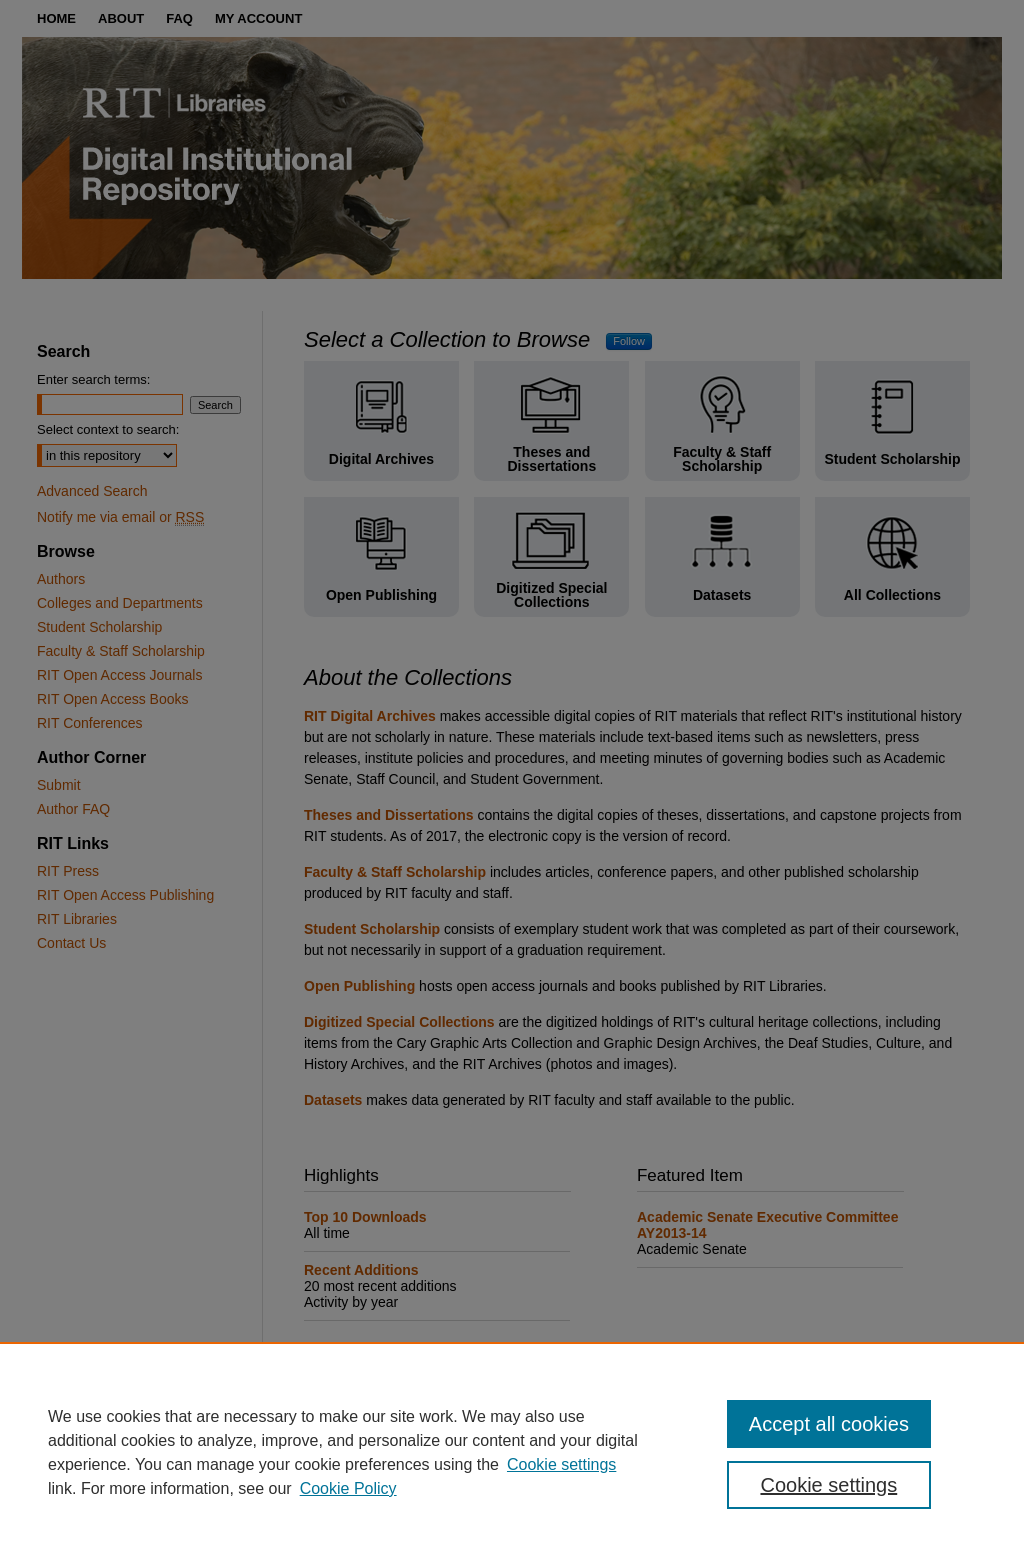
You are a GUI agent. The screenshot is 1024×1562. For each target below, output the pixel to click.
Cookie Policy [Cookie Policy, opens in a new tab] (348, 1488)
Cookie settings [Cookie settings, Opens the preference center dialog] (828, 1485)
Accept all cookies (829, 1424)
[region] (512, 1452)
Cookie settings (561, 1464)
